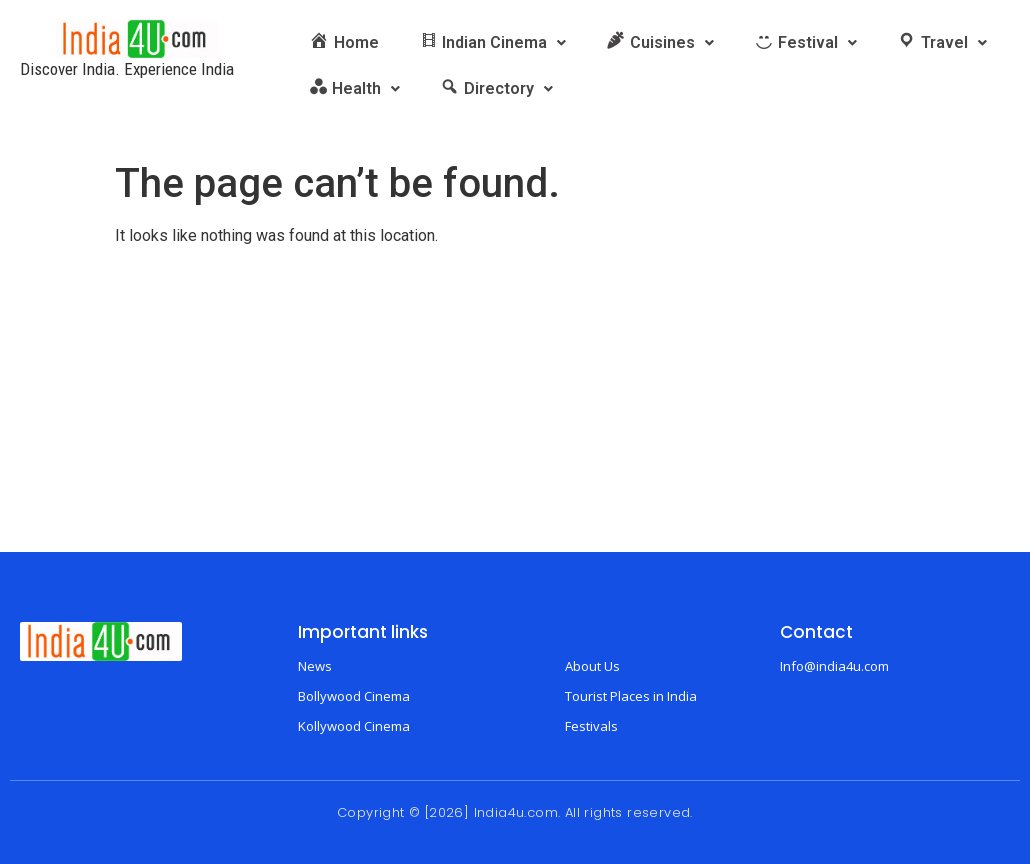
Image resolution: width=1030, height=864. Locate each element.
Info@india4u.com (834, 666)
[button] (493, 43)
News (315, 666)
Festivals (591, 726)
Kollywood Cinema (354, 726)
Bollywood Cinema (354, 696)
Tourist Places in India (631, 696)
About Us (592, 666)
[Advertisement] (515, 402)
